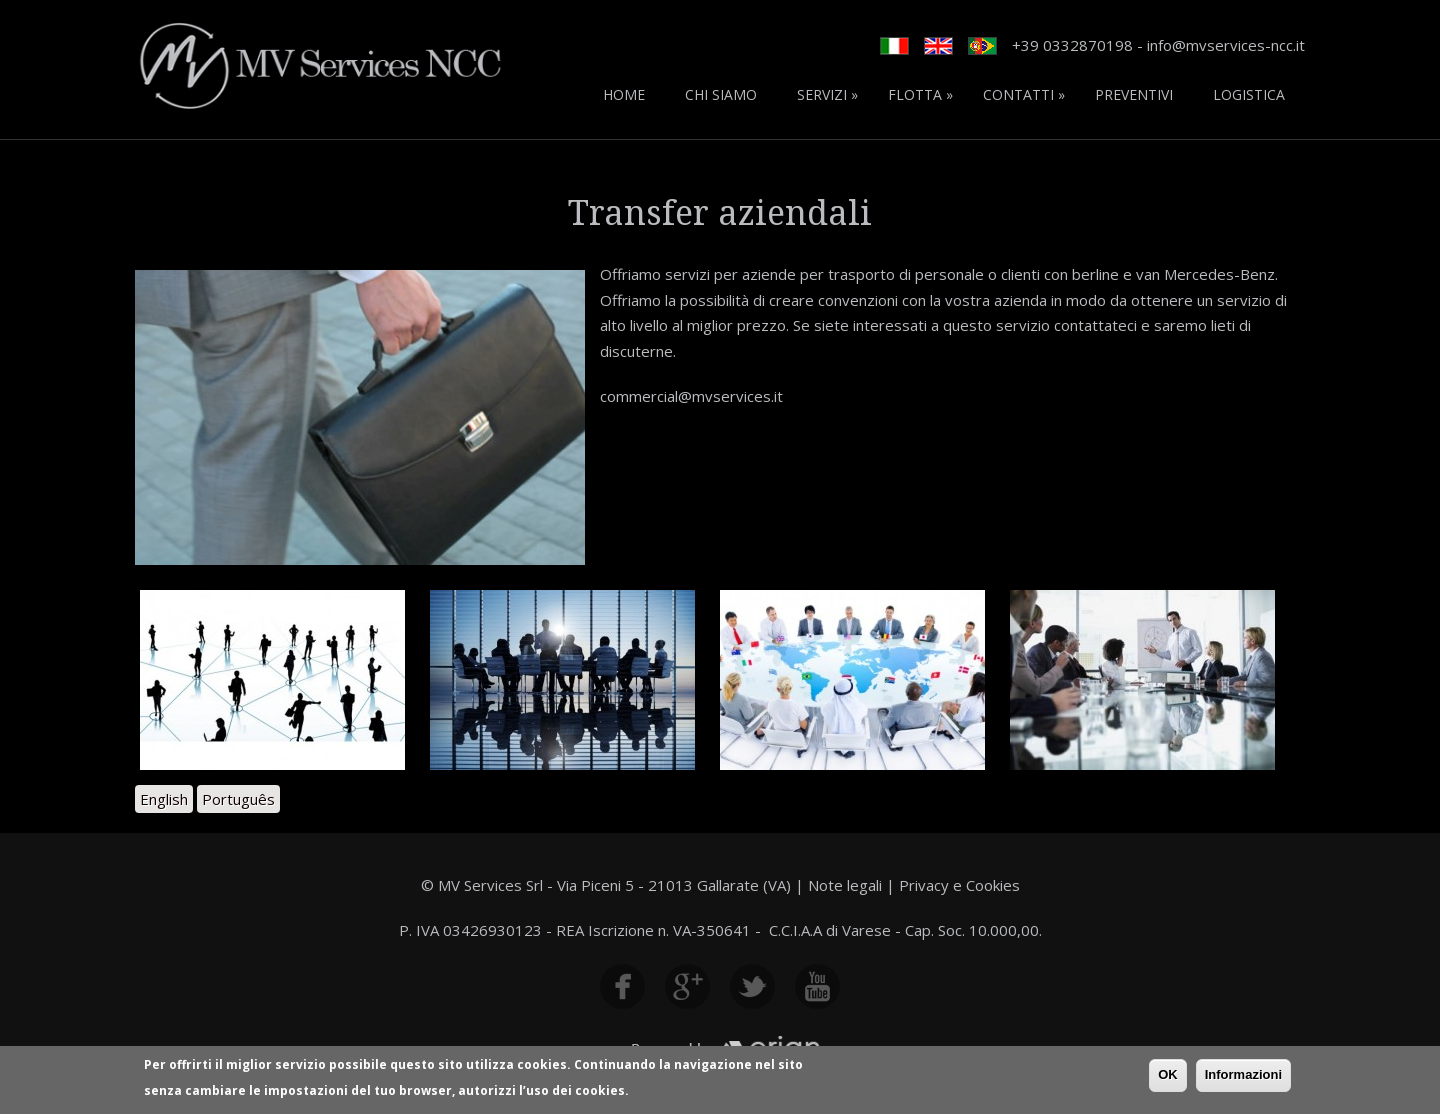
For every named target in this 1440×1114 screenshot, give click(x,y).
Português (238, 799)
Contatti (1024, 94)
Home (624, 94)
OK (1168, 1077)
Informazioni (1243, 1077)
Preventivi (1134, 94)
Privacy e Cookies (959, 885)
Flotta (920, 94)
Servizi (827, 94)
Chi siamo (721, 94)
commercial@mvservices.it (691, 396)
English (164, 799)
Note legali (845, 885)
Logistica (1249, 94)
